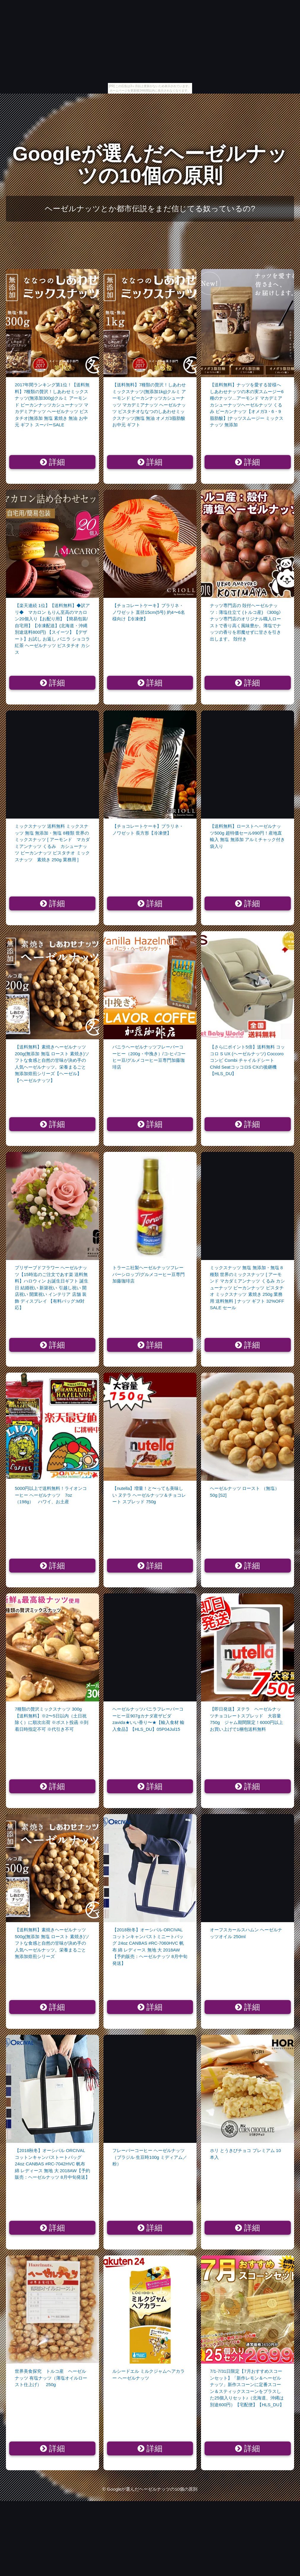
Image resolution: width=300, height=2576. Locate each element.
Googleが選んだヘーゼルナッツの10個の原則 (150, 165)
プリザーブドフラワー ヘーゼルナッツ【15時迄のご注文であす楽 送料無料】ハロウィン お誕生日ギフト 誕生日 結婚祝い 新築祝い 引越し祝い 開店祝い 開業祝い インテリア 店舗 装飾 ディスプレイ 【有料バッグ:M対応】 (51, 1287)
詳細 (52, 462)
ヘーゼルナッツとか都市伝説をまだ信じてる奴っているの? (150, 208)
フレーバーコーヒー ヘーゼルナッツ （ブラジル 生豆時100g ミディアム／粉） (149, 2157)
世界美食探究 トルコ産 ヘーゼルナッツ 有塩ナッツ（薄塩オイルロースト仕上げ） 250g (51, 2378)
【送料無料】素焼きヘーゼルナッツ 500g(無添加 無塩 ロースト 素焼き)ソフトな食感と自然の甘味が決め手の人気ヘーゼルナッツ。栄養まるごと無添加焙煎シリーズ (52, 1943)
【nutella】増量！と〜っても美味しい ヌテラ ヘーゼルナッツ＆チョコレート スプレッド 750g (149, 1495)
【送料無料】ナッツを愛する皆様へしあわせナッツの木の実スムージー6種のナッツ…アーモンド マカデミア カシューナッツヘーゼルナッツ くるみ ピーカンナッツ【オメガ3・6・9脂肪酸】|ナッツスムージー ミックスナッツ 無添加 (246, 404)
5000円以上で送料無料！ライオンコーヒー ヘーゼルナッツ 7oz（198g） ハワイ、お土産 (51, 1495)
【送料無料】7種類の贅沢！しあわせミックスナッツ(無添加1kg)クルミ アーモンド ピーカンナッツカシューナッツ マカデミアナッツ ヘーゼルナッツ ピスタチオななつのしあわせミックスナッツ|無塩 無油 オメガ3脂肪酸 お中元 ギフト (149, 404)
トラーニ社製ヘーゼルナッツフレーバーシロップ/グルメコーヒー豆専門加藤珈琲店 (148, 1274)
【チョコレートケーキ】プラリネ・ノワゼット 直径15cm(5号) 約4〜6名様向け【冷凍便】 (148, 612)
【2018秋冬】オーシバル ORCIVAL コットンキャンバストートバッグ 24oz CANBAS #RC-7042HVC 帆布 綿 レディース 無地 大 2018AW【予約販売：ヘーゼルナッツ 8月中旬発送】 (52, 2164)
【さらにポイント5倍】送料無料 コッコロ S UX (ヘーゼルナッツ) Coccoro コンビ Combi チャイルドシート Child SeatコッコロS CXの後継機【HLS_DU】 (247, 1060)
